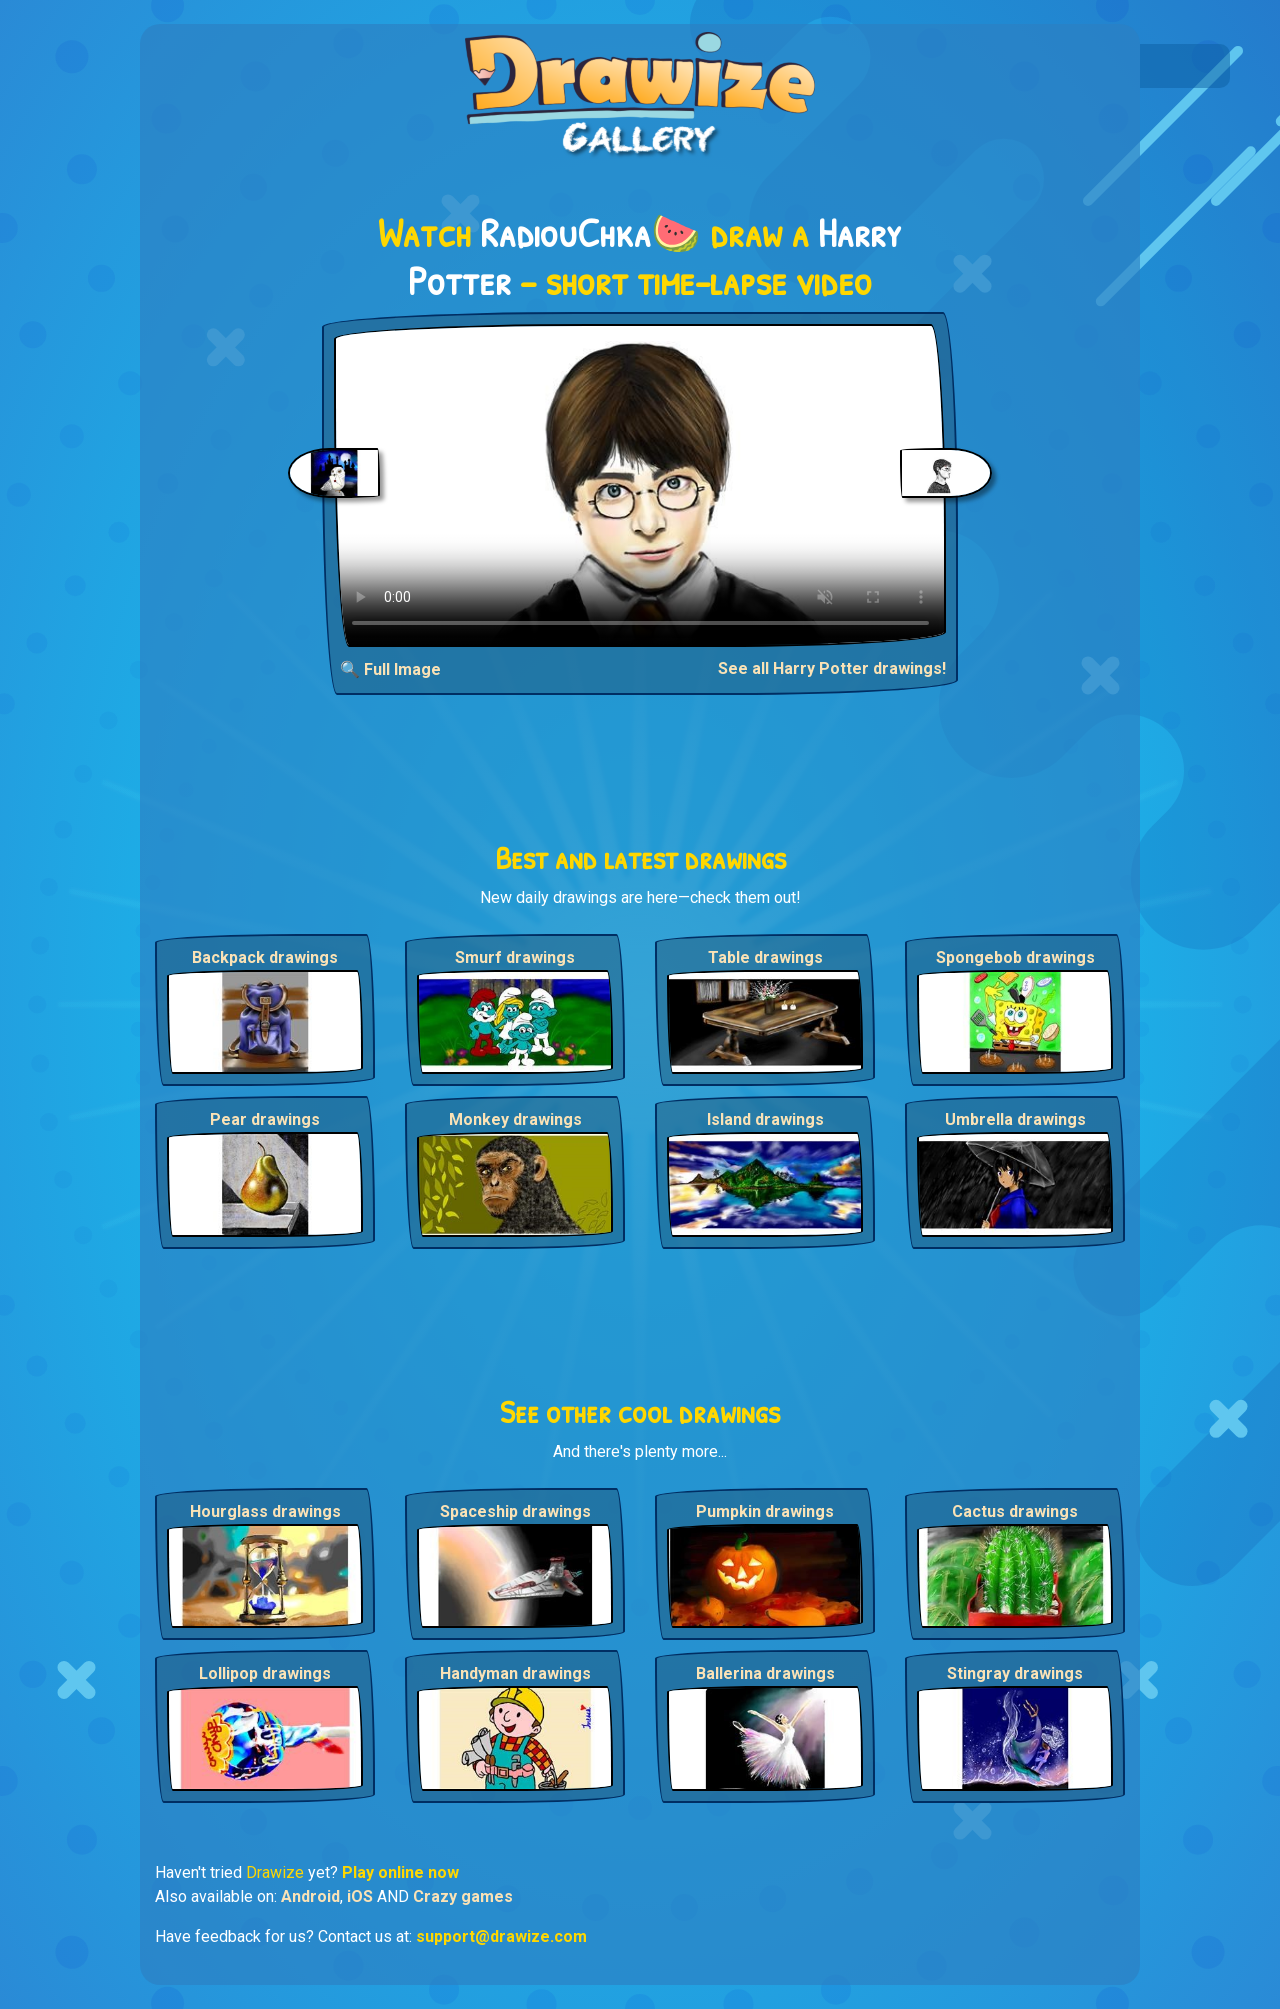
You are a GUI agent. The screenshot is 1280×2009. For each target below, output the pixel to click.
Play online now (400, 1872)
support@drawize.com (501, 1936)
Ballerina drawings (765, 1673)
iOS (360, 1896)
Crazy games (463, 1896)
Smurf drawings (515, 957)
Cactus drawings (1015, 1511)
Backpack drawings (265, 957)
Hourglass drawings (265, 1511)
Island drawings (765, 1119)
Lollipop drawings (265, 1673)
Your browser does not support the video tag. (640, 485)
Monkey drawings (515, 1119)
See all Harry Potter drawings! (832, 668)
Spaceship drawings (515, 1511)
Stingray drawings (1015, 1673)
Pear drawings (265, 1119)
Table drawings (765, 957)
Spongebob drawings (1015, 957)
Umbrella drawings (1015, 1119)
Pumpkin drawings (765, 1511)
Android (310, 1896)
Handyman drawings (515, 1673)
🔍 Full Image (390, 669)
